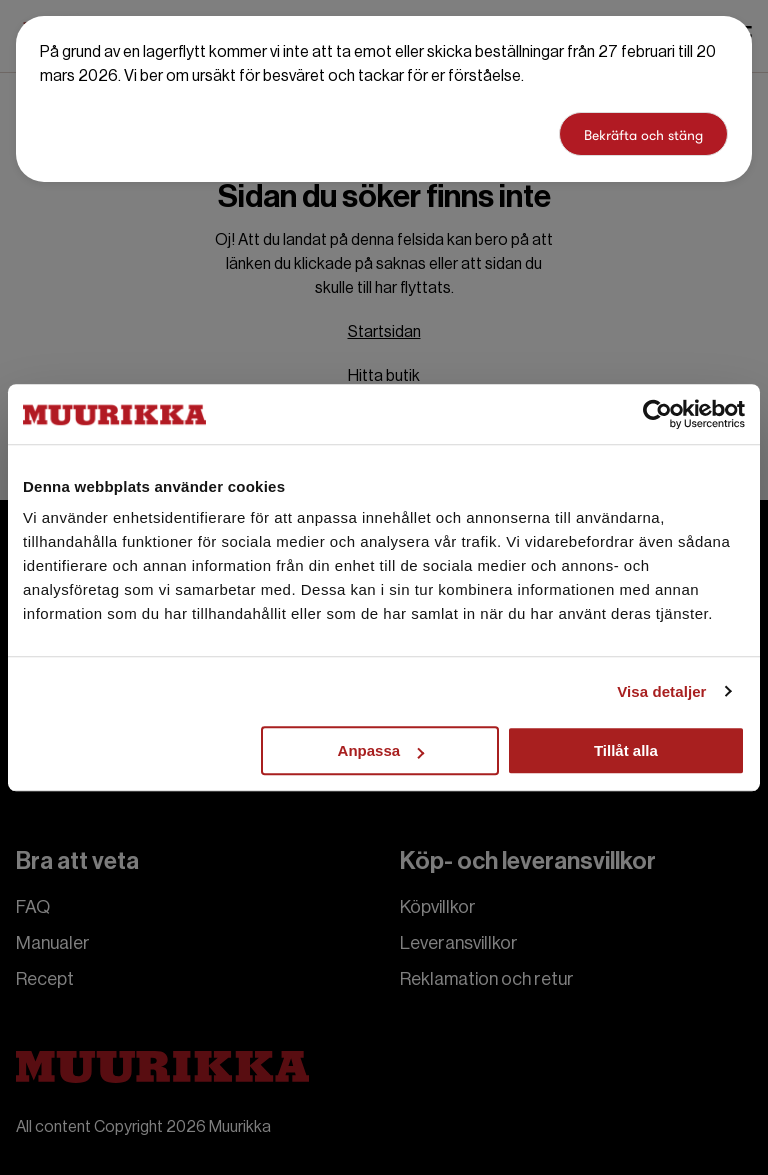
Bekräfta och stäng (643, 135)
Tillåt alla (626, 750)
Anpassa (381, 750)
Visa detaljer (661, 691)
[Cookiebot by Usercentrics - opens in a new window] (657, 414)
